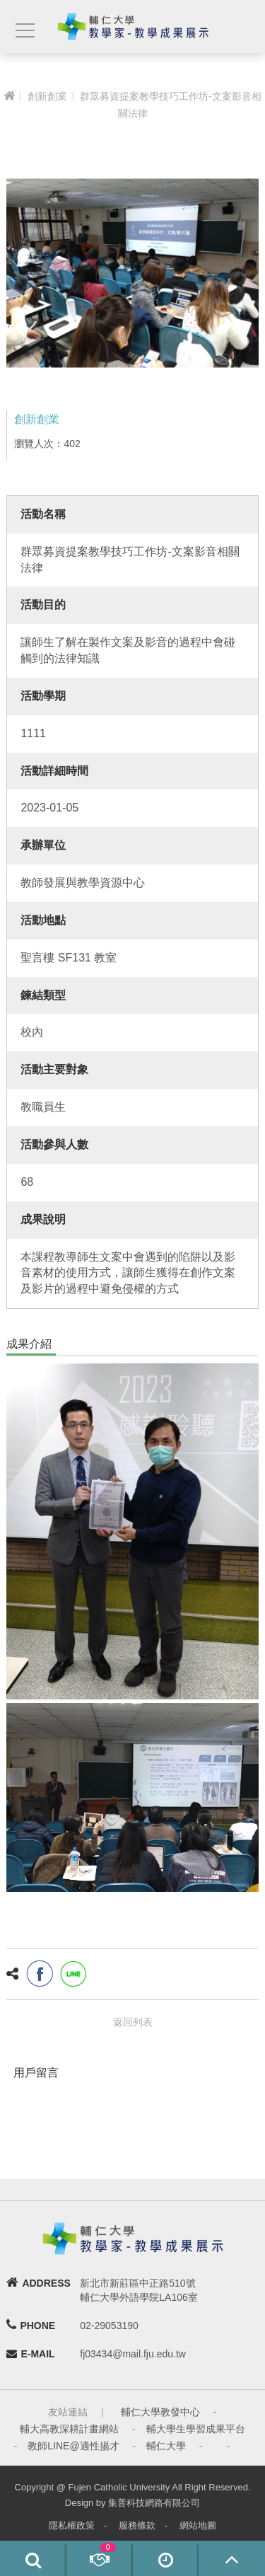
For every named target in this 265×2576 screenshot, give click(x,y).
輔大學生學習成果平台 (195, 2429)
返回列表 (133, 2022)
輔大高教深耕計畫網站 (69, 2429)
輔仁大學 (166, 2445)
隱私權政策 (72, 2525)
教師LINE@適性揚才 (73, 2445)
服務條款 (137, 2525)
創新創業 (47, 96)
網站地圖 (197, 2525)
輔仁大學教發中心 (160, 2412)
